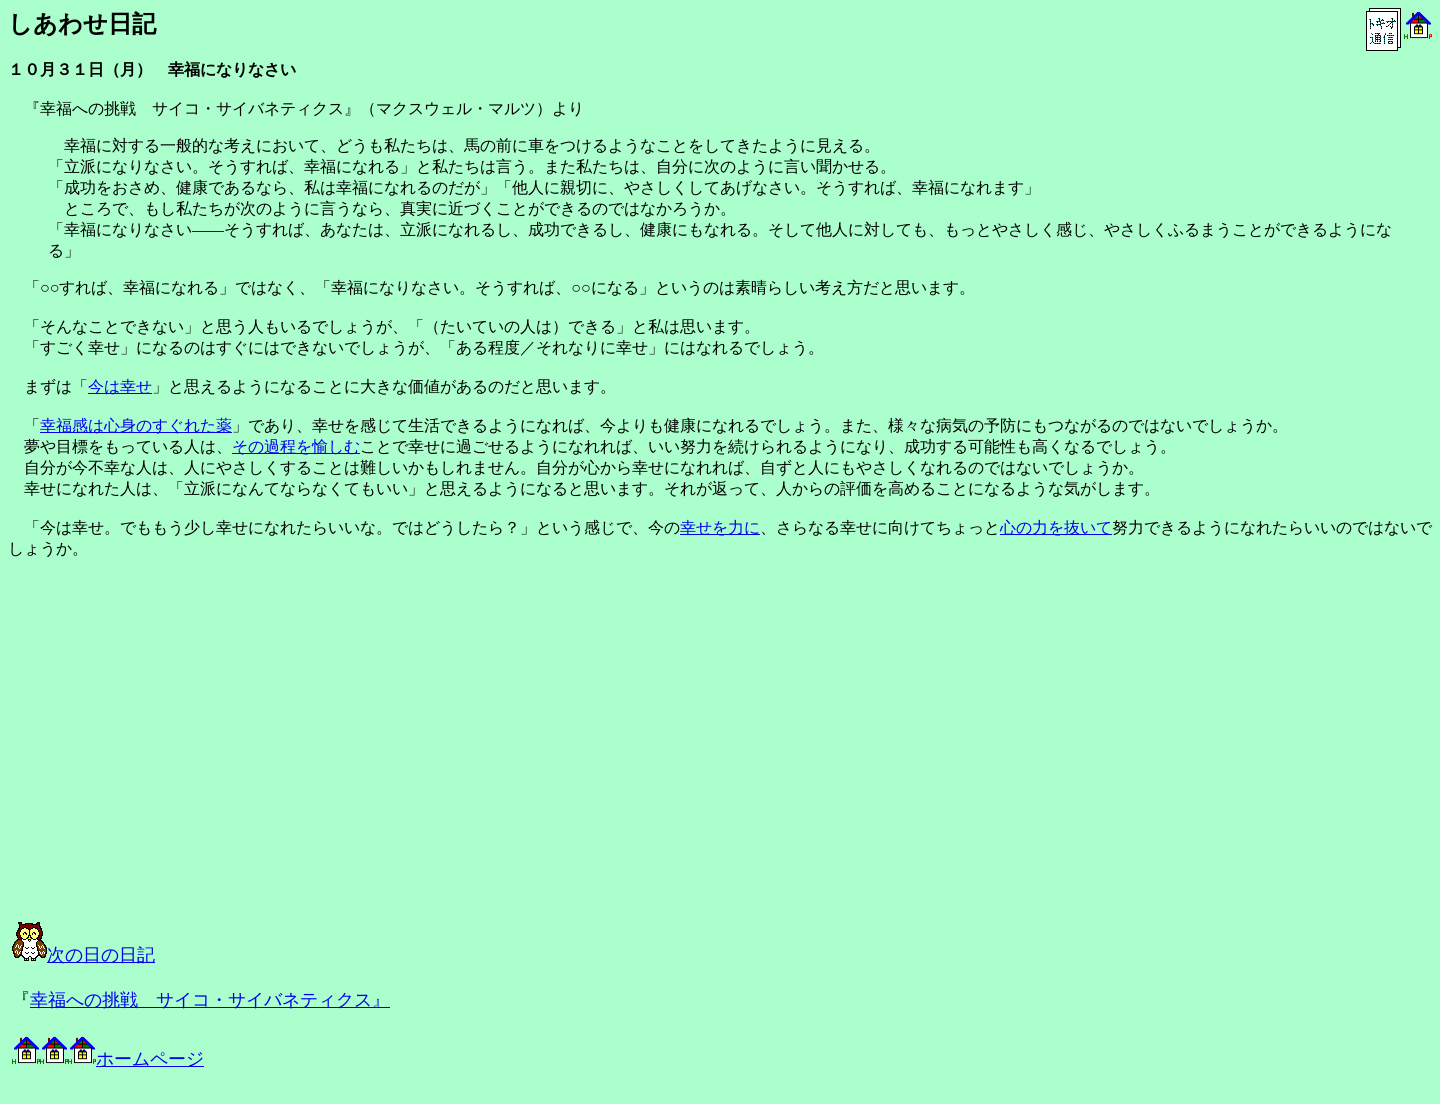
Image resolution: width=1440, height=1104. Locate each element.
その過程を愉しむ (296, 446)
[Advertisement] (232, 758)
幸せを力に (720, 527)
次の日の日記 (83, 955)
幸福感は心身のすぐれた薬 (136, 425)
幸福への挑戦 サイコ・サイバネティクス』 (210, 1000)
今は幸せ (120, 386)
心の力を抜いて (1056, 527)
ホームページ (108, 1059)
